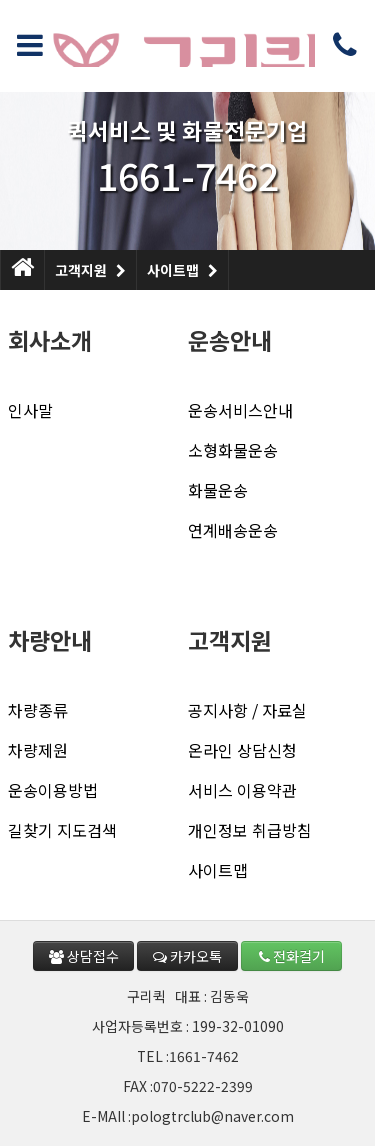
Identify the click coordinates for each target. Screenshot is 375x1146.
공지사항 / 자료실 (247, 710)
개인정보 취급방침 (250, 830)
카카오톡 (187, 956)
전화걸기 (292, 956)
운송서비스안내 (240, 410)
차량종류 (38, 710)
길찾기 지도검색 (62, 830)
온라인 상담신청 (242, 750)
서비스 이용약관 (242, 790)
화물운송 (218, 490)
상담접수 (84, 956)
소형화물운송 (233, 450)
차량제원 (38, 750)
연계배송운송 (233, 530)
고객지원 (90, 265)
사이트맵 (182, 265)
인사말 (30, 410)
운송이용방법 (53, 790)
